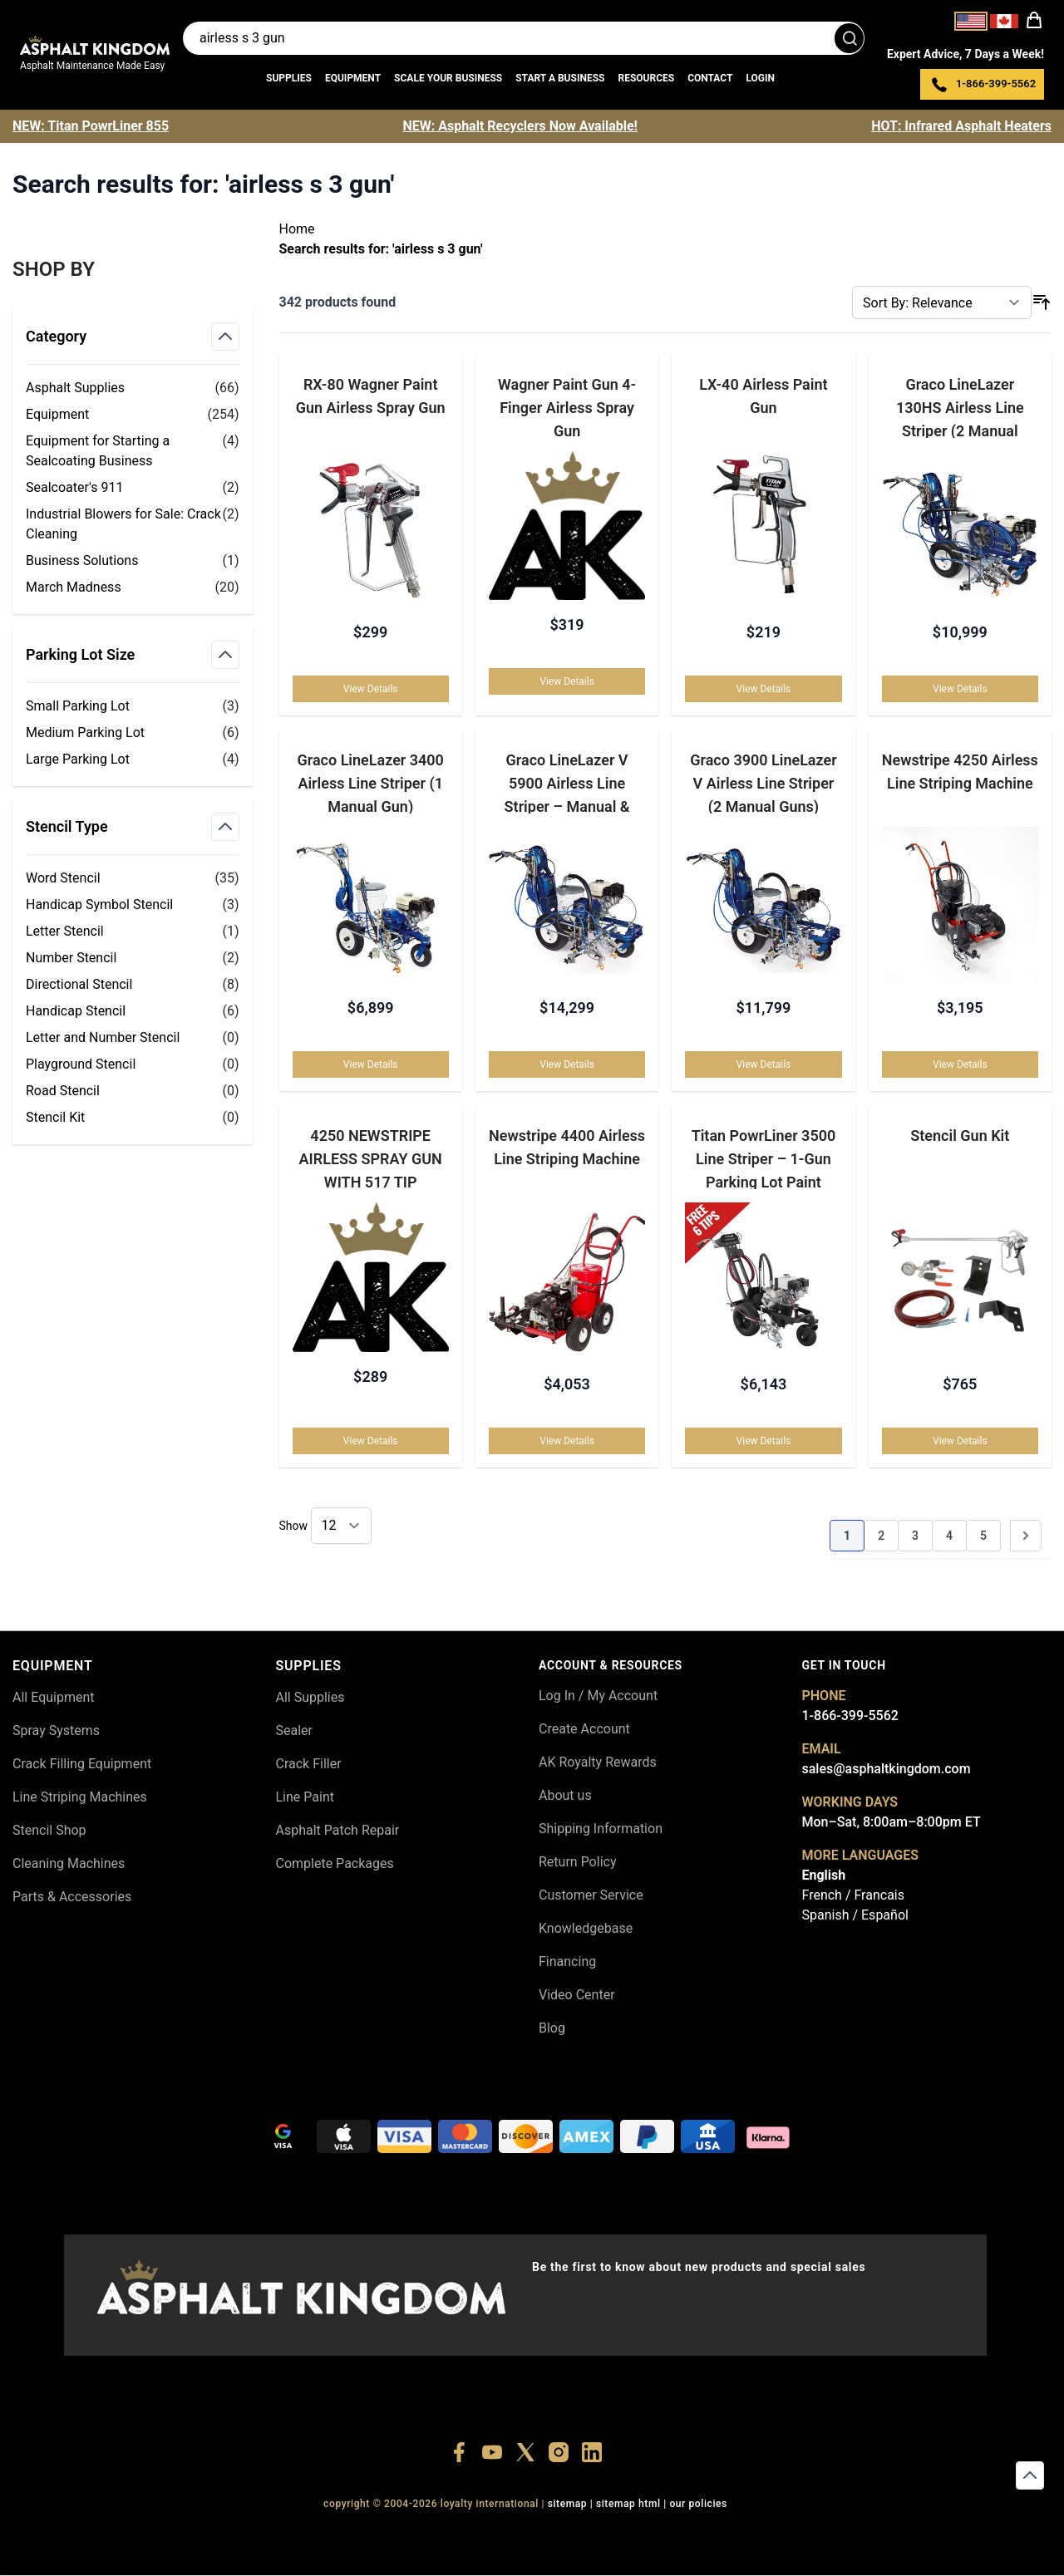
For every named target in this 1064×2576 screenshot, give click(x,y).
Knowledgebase (586, 1928)
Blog (552, 2028)
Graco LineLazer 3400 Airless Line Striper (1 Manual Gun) (370, 782)
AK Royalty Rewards (598, 1762)
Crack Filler (309, 1764)
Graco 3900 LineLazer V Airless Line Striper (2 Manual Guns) (763, 782)
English (824, 1875)
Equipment (353, 78)
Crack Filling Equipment (81, 1764)
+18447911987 (448, 2534)
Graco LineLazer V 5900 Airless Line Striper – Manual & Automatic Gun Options (566, 782)
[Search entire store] (523, 38)
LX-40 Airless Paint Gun (763, 396)
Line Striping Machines (79, 1797)
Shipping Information (601, 1828)
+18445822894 (680, 2534)
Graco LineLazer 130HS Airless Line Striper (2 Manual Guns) (960, 407)
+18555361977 (602, 2534)
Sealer (294, 1730)
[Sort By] (942, 302)
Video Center (577, 1995)
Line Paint (305, 1797)
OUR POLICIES (698, 2504)
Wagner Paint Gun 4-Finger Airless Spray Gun (567, 407)
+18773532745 (526, 2534)
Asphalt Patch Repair (338, 1830)
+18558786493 (756, 2534)
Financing (567, 1961)
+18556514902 (295, 2534)
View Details (370, 689)
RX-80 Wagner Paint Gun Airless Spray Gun (371, 396)
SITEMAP (568, 2504)
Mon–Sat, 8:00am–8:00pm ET (891, 1822)
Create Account (584, 1729)
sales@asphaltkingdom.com (886, 1769)
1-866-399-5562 (850, 1715)
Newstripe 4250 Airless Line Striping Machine (960, 771)
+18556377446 (372, 2534)
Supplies (289, 78)
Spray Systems (56, 1730)
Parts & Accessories (71, 1897)
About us (565, 1795)
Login (760, 78)
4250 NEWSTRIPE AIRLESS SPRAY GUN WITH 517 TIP (370, 1159)
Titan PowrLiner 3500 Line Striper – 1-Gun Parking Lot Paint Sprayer (764, 1159)
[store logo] (95, 45)
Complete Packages (335, 1863)
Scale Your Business (448, 78)
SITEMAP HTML (628, 2504)
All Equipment (53, 1697)
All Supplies (310, 1697)
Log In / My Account (598, 1695)
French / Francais (853, 1895)
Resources (646, 78)
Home (297, 229)
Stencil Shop (49, 1830)
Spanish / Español (855, 1915)
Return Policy (577, 1862)
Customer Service (591, 1895)
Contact (709, 78)
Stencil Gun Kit (959, 1136)
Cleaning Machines (68, 1863)
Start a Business (559, 78)
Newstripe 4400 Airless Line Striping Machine (567, 1148)
